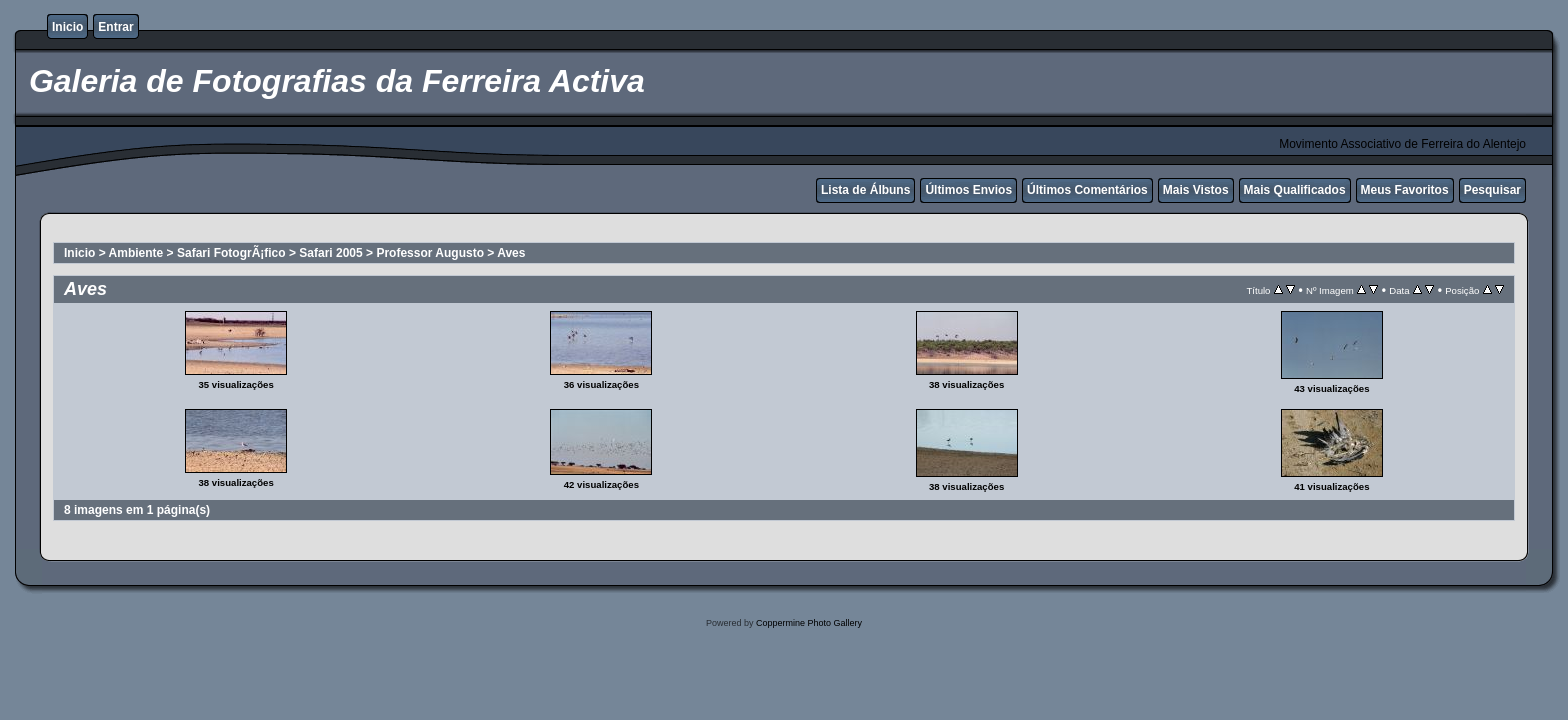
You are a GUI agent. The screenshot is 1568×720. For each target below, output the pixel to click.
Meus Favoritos (1405, 190)
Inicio (67, 27)
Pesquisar (1492, 190)
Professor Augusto (430, 253)
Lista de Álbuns (865, 190)
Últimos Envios (968, 190)
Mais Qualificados (1295, 190)
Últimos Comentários (1087, 190)
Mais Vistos (1196, 190)
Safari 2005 (330, 253)
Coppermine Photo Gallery (809, 623)
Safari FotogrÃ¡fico (231, 253)
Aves (511, 253)
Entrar (115, 27)
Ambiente (136, 253)
